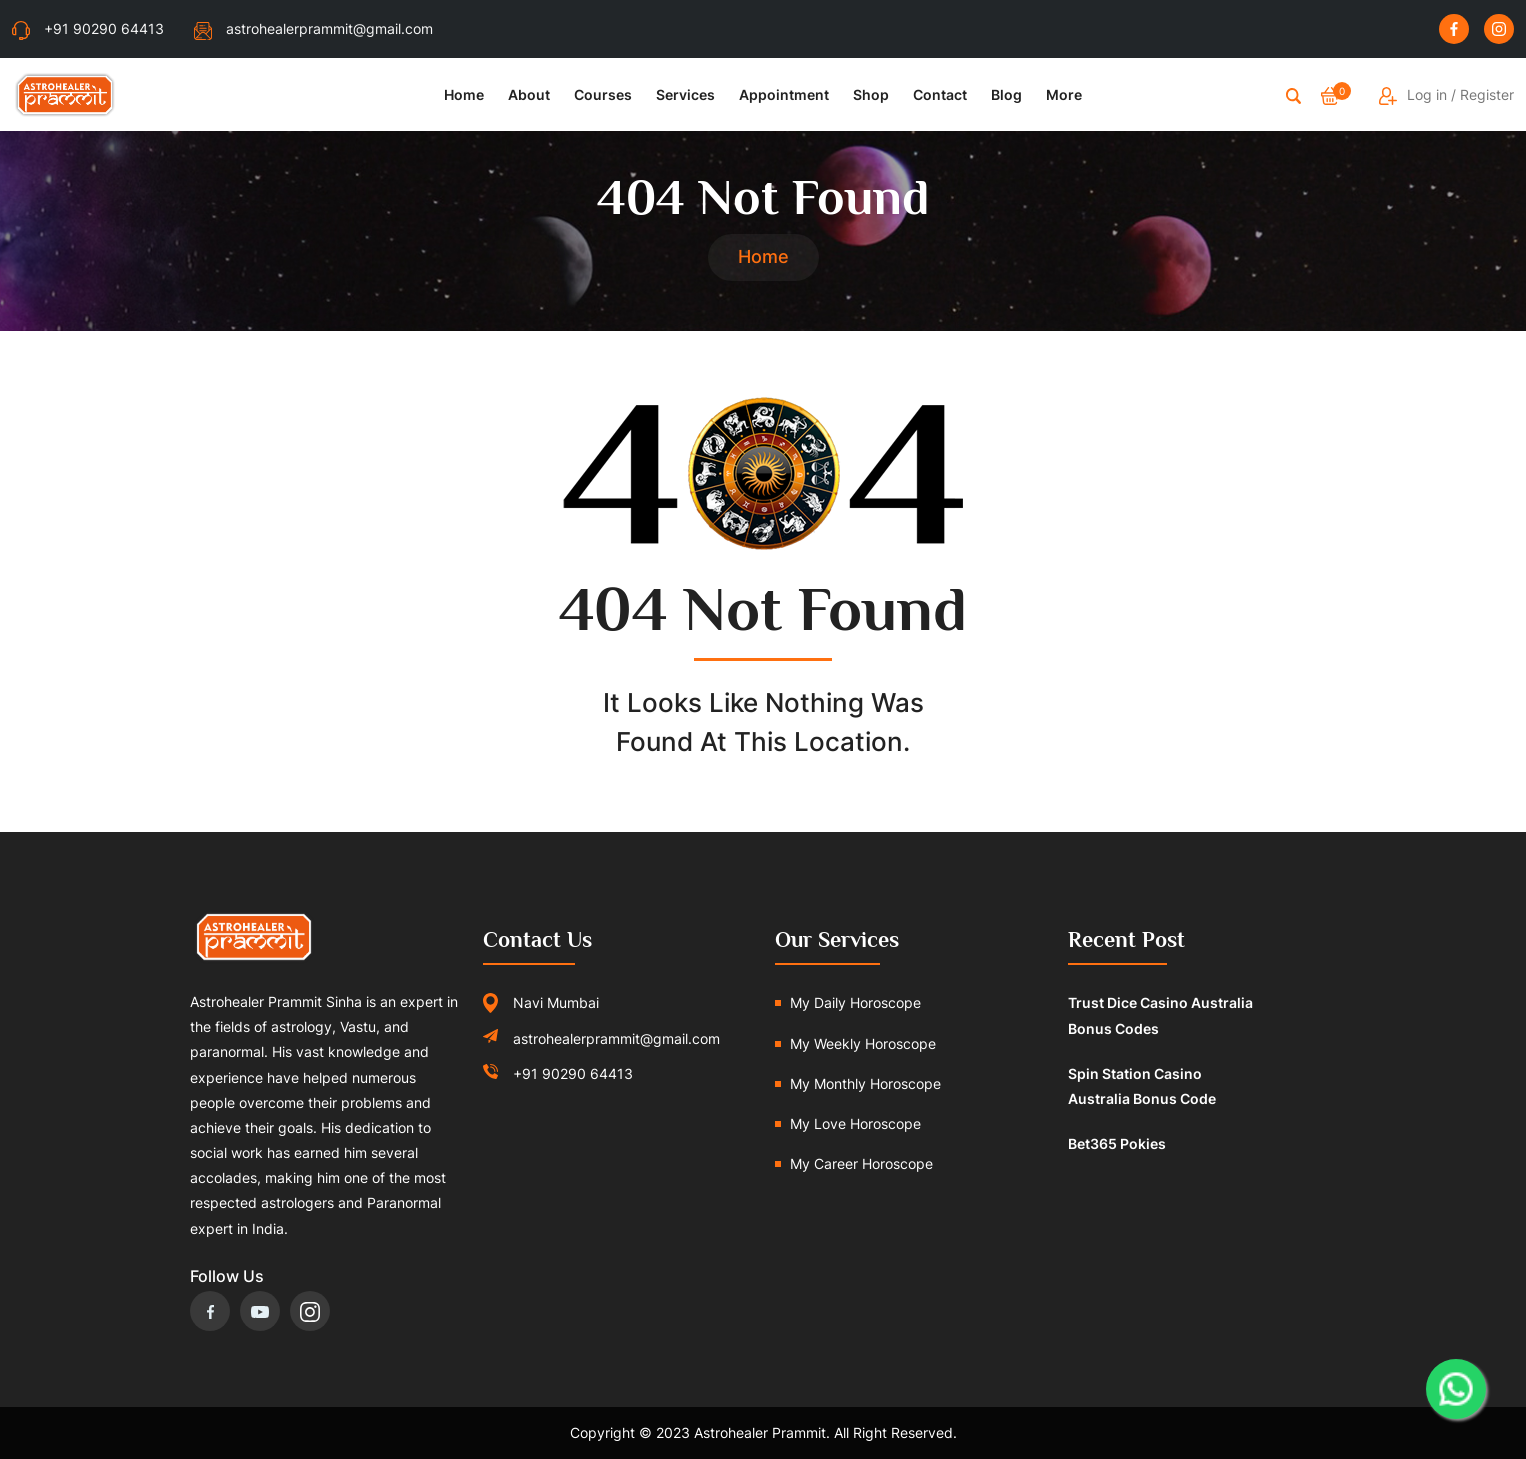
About (529, 94)
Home (464, 94)
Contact (940, 94)
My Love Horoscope (855, 1123)
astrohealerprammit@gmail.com (313, 28)
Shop (871, 94)
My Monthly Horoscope (865, 1083)
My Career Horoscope (861, 1163)
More (1064, 94)
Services (685, 94)
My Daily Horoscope (855, 1002)
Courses (603, 94)
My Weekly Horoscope (863, 1043)
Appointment (784, 94)
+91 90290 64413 (88, 28)
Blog (1006, 94)
